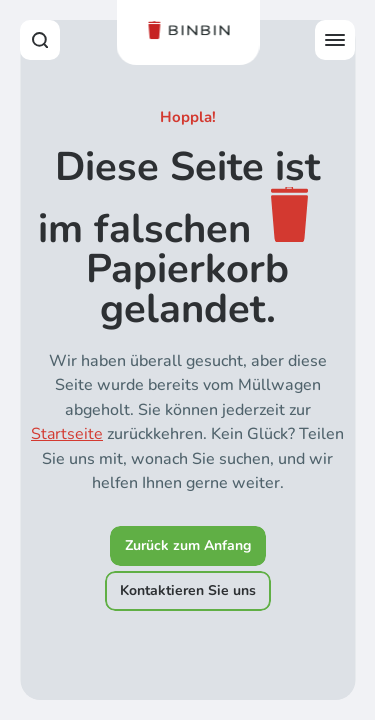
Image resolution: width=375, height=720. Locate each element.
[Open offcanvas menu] (335, 40)
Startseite (67, 434)
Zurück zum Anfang (188, 545)
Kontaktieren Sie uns (188, 590)
